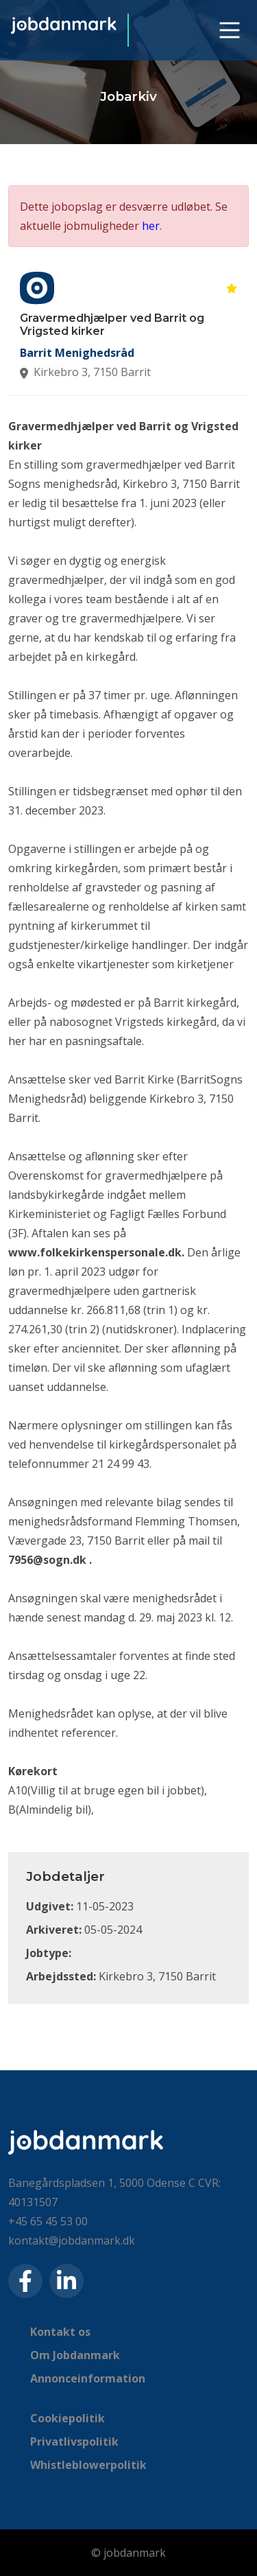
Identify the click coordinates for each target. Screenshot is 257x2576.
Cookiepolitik (67, 2418)
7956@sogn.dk (47, 1559)
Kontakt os (60, 2331)
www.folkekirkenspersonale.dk (95, 1252)
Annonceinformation (87, 2378)
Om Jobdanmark (75, 2355)
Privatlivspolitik (74, 2441)
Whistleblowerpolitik (88, 2464)
